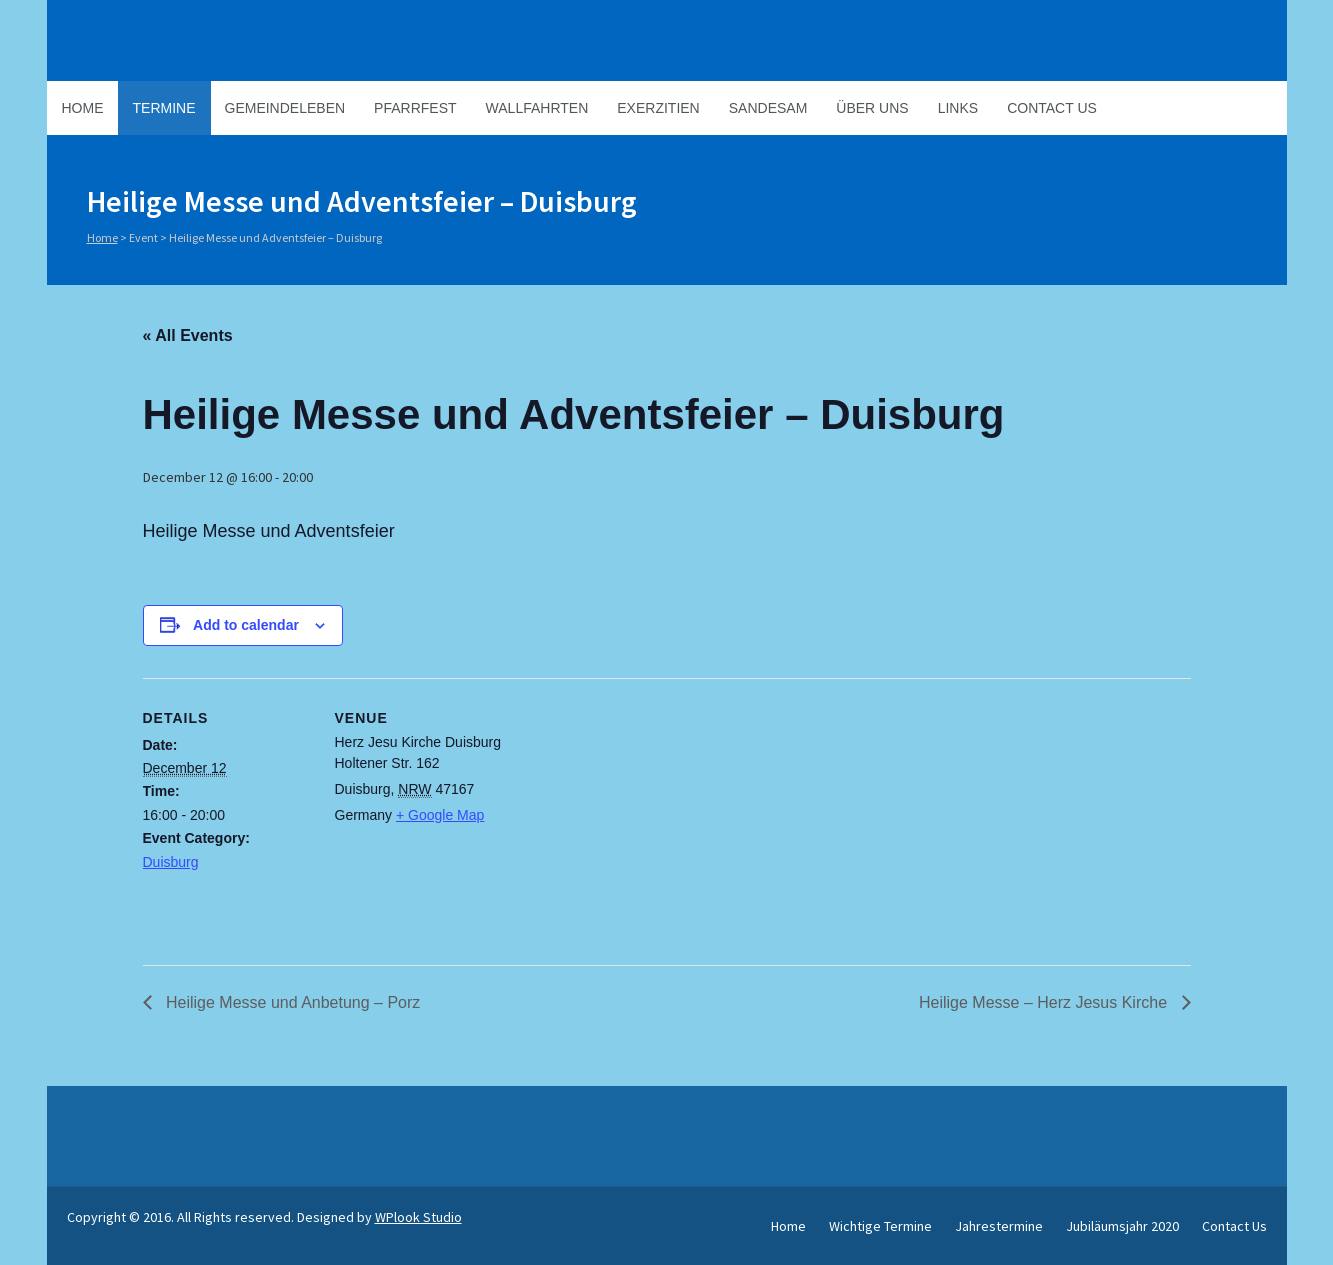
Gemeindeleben (285, 108)
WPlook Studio (418, 1217)
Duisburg (171, 862)
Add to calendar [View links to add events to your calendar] (246, 625)
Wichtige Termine (880, 1226)
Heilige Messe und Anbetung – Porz (291, 1002)
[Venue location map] (632, 816)
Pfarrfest (415, 108)
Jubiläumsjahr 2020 (1122, 1226)
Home (83, 108)
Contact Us (1052, 108)
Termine (164, 108)
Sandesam (768, 108)
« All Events (188, 335)
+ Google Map (440, 815)
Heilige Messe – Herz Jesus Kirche (1045, 1002)
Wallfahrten (537, 108)
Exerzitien (658, 108)
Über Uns (872, 108)
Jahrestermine (999, 1226)
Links (958, 108)
